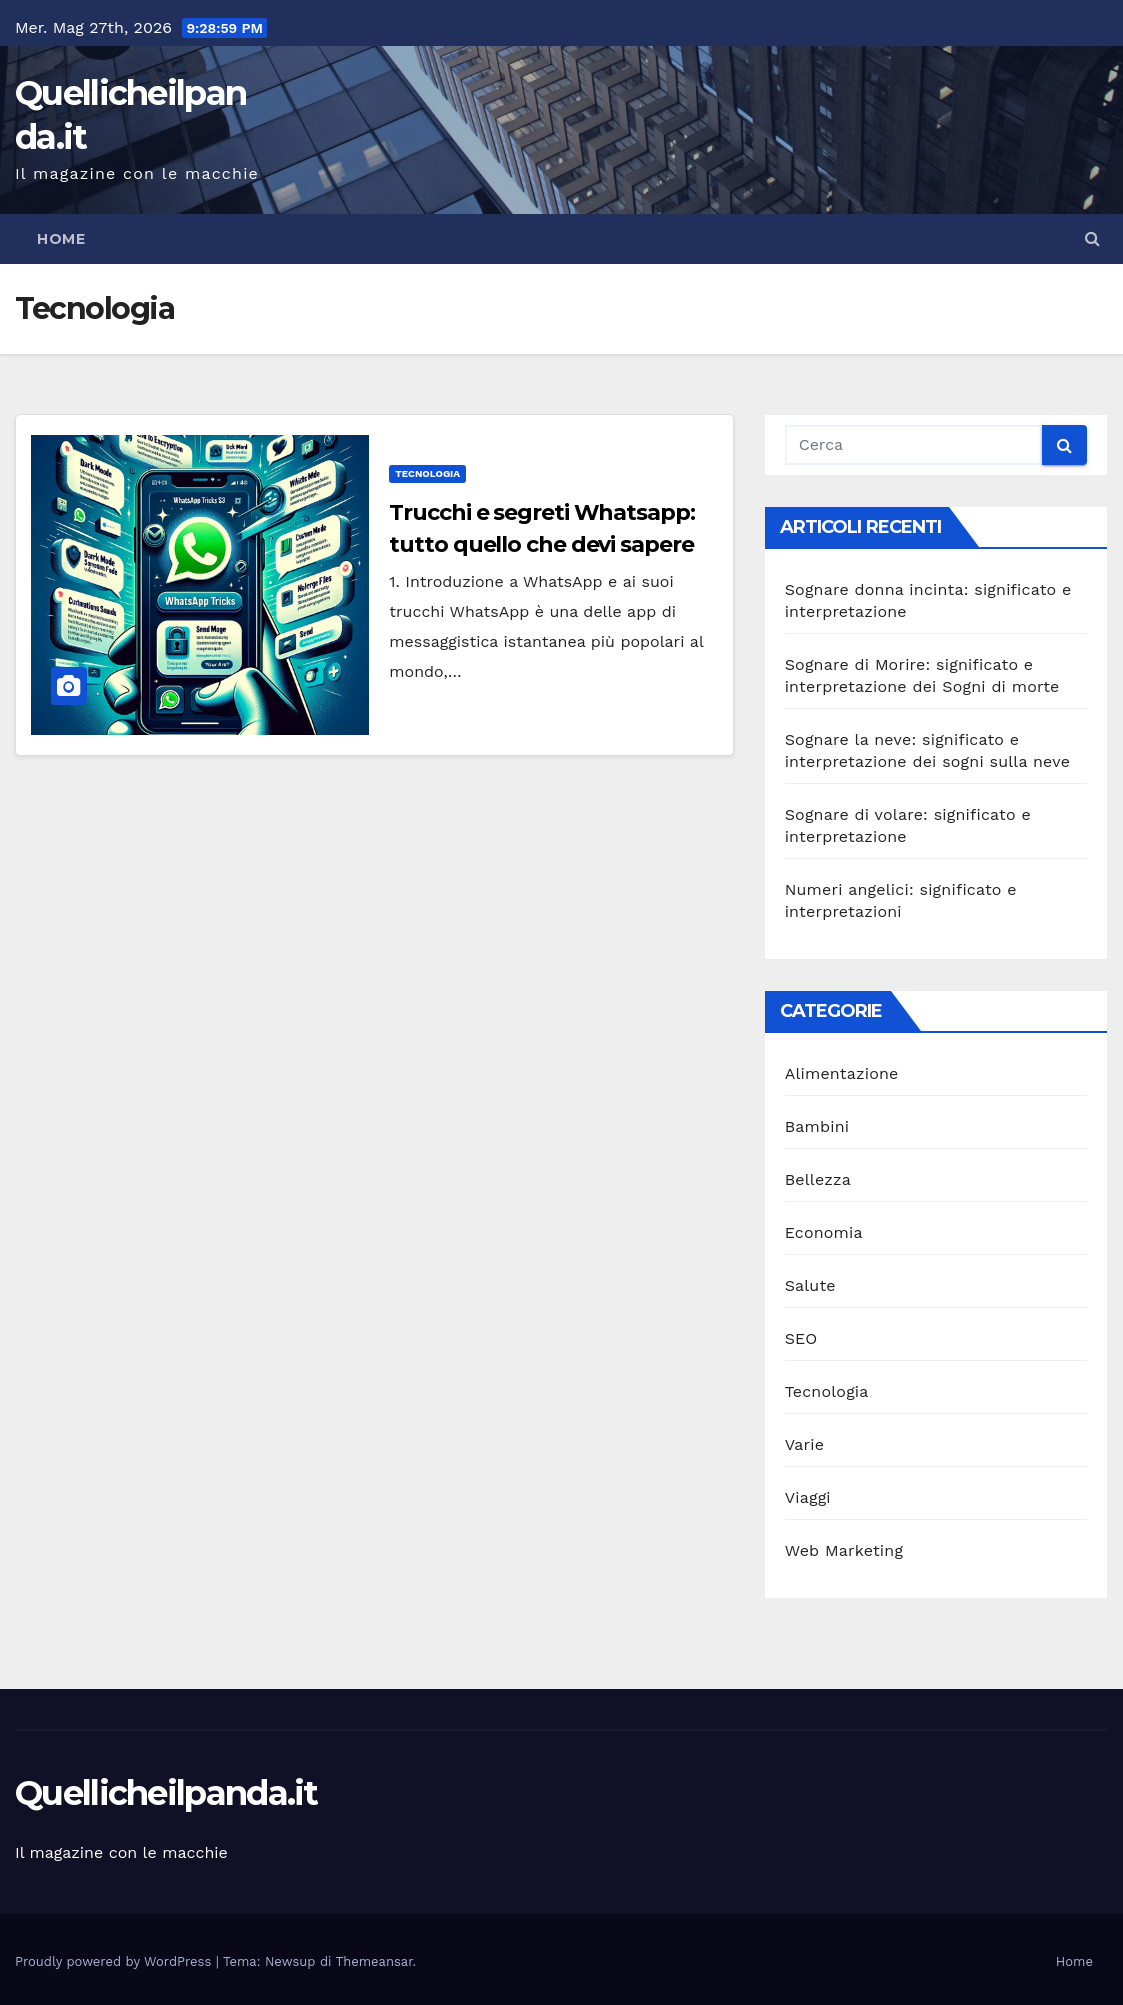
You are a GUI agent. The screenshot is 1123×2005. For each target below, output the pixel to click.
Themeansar (374, 1961)
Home (61, 239)
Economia (824, 1232)
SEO (801, 1338)
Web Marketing (844, 1550)
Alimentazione (842, 1073)
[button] (1092, 238)
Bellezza (818, 1179)
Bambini (817, 1126)
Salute (810, 1285)
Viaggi (808, 1497)
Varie (804, 1444)
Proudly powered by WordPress (115, 1961)
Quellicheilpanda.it (166, 1793)
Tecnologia (427, 473)
